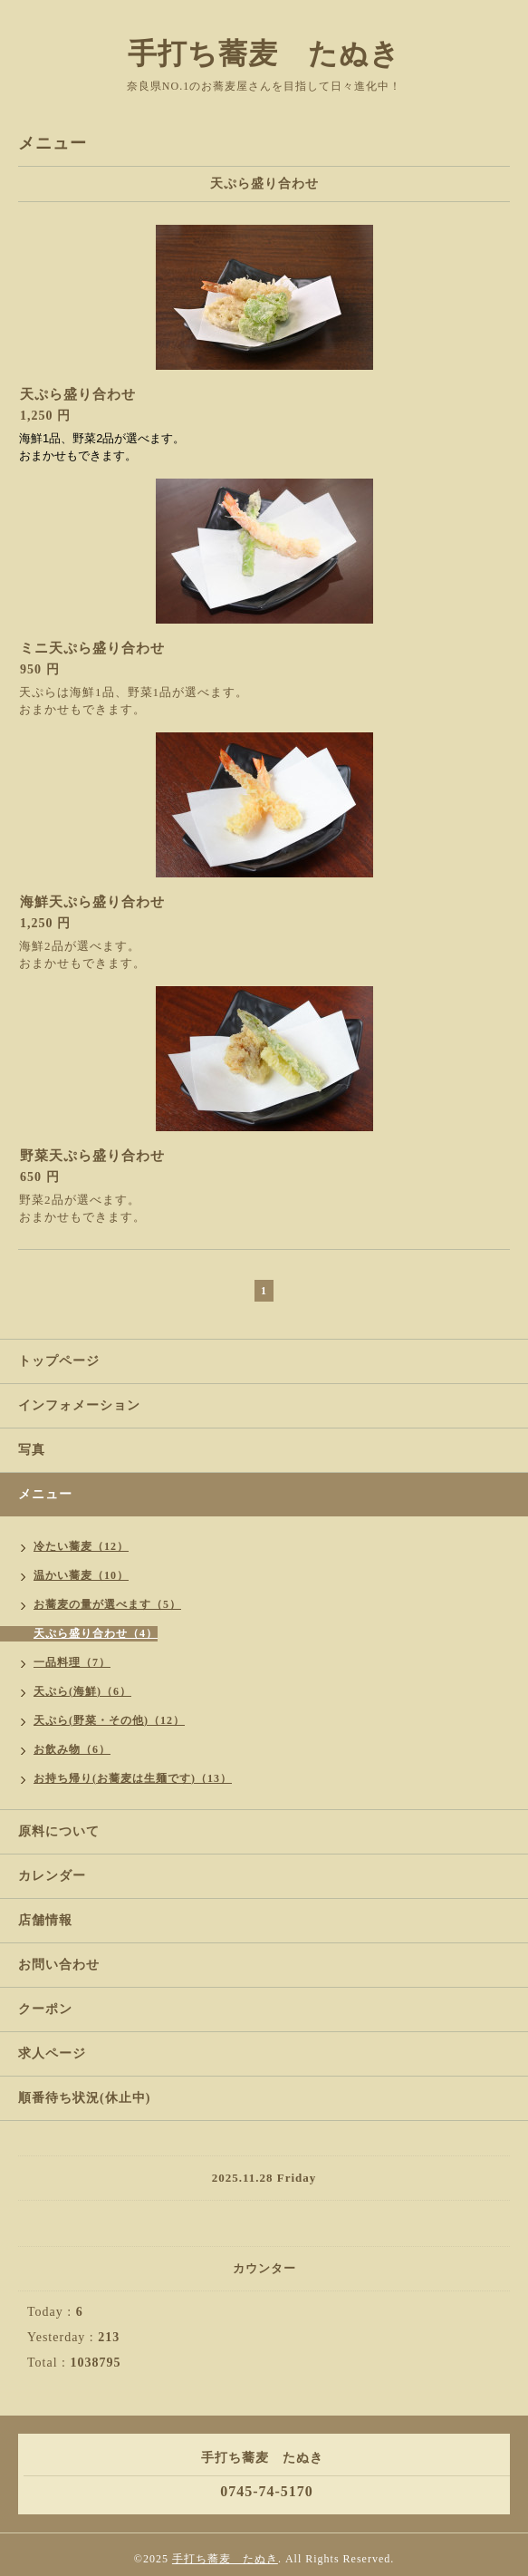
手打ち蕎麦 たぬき (264, 53)
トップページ (59, 1361)
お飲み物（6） (72, 1749)
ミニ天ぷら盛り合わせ (92, 648)
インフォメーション (79, 1405)
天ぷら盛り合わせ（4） (96, 1633)
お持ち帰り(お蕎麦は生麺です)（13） (133, 1778)
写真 (31, 1450)
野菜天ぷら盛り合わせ (92, 1155)
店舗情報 (45, 1920)
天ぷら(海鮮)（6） (82, 1691)
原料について (59, 1831)
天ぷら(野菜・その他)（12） (109, 1720)
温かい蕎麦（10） (81, 1575)
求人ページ (52, 2053)
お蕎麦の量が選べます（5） (107, 1604)
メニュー (45, 1494)
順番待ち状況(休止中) (84, 2098)
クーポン (45, 2009)
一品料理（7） (72, 1662)
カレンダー (52, 1876)
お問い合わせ (59, 1964)
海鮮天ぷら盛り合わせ (92, 902)
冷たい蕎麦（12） (81, 1546)
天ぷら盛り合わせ (78, 394)
